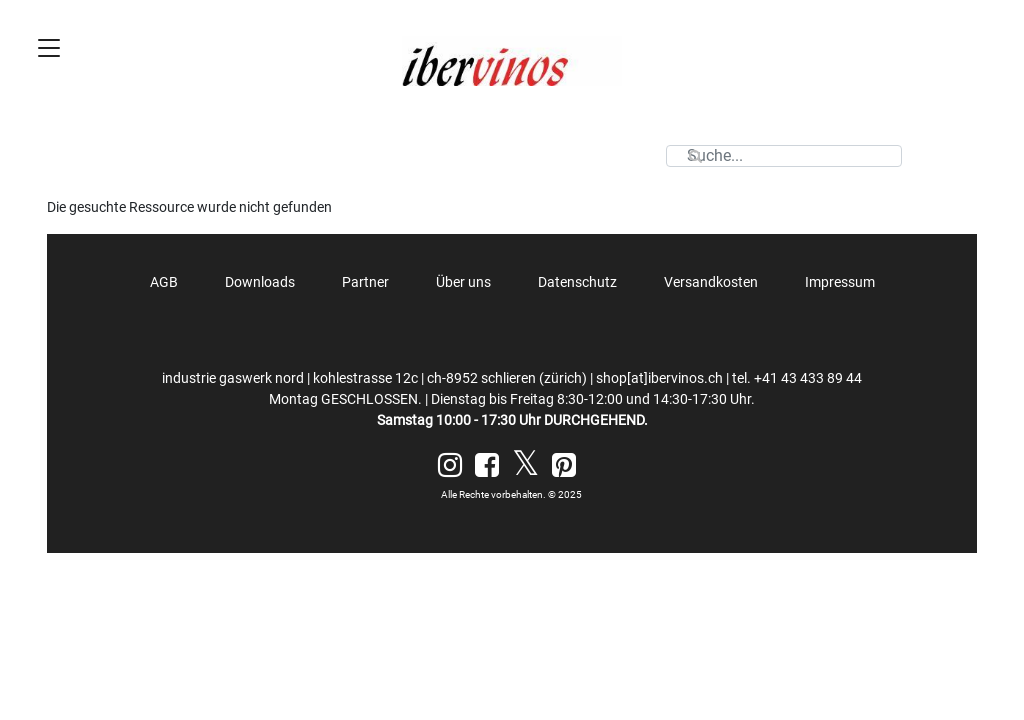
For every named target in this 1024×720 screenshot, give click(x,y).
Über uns (463, 282)
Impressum (840, 282)
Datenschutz (577, 282)
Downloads (260, 282)
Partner (365, 282)
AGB (164, 282)
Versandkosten (711, 282)
